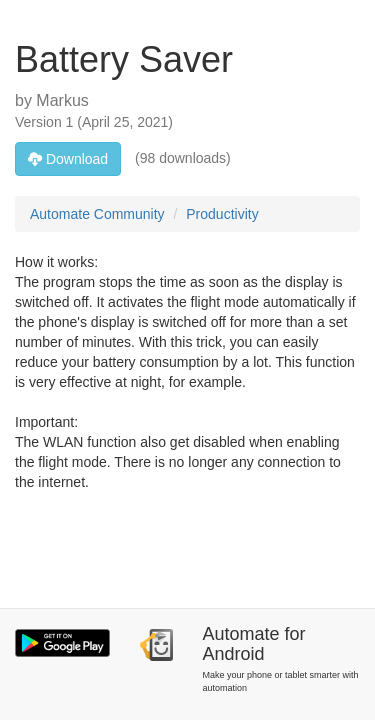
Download (68, 159)
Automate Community (97, 214)
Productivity (222, 214)
